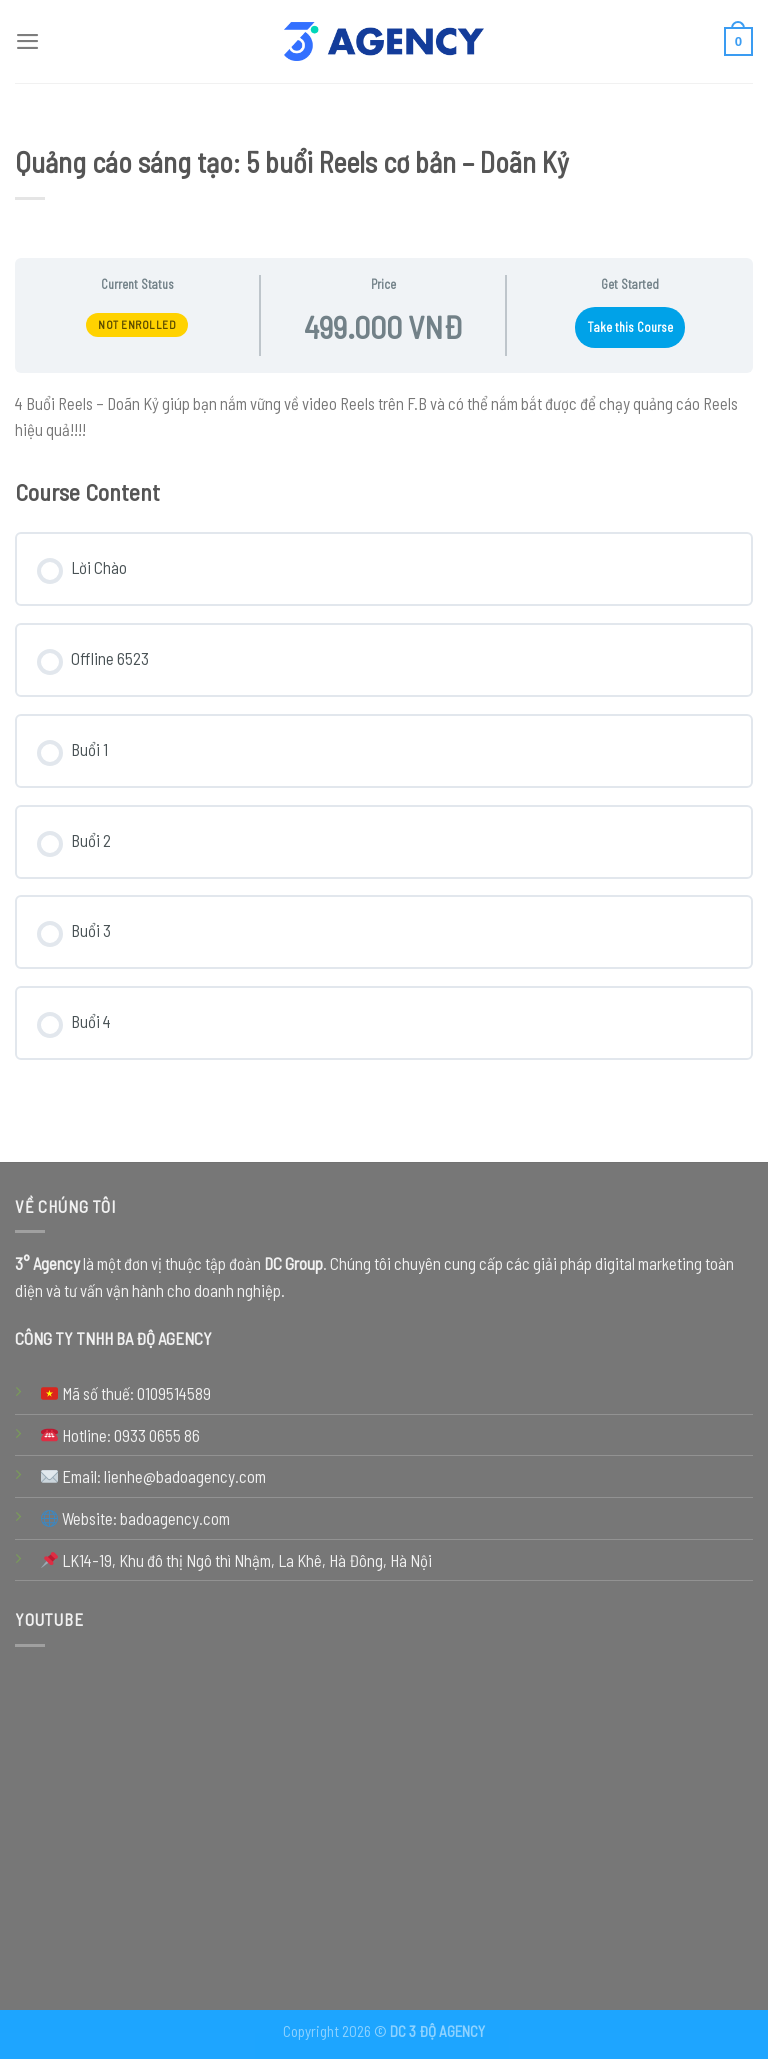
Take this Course (630, 327)
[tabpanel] (384, 416)
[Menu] (27, 41)
